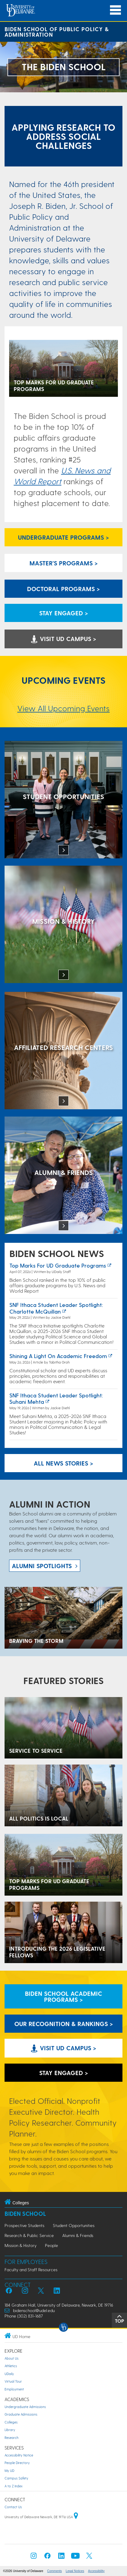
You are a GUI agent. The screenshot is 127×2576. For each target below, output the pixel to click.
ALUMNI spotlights (42, 1565)
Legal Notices (75, 2571)
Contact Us (13, 2507)
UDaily (9, 2374)
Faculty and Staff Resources (31, 2269)
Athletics (11, 2366)
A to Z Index (13, 2486)
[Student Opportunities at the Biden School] (63, 800)
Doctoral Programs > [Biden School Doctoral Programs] (63, 588)
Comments (54, 2571)
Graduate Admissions (21, 2414)
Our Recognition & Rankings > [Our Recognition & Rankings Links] (63, 2023)
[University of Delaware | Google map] (76, 2517)
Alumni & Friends (77, 2235)
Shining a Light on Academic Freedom (58, 1356)
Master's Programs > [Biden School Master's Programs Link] (63, 563)
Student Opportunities (73, 2225)
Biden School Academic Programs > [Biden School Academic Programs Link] (63, 1996)
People (51, 2245)
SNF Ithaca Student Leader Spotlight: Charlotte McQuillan (56, 1307)
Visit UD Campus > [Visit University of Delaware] (63, 638)
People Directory (17, 2463)
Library (10, 2430)
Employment (14, 2389)
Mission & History (20, 2245)
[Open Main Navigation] (115, 10)
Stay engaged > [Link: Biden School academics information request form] (63, 613)
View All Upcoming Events (63, 708)
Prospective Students (24, 2225)
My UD (9, 2470)
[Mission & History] (63, 925)
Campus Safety (16, 2478)
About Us (12, 2358)
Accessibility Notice (19, 2455)
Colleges (11, 2422)
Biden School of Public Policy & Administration (57, 32)
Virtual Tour (13, 2381)
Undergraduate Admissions (25, 2407)
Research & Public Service (29, 2235)
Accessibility (96, 2571)
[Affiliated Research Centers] (63, 1051)
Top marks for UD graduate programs (57, 1265)
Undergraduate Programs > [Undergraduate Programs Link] (63, 537)
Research (12, 2437)
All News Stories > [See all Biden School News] (63, 1463)
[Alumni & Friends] (63, 1176)
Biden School (25, 2213)
